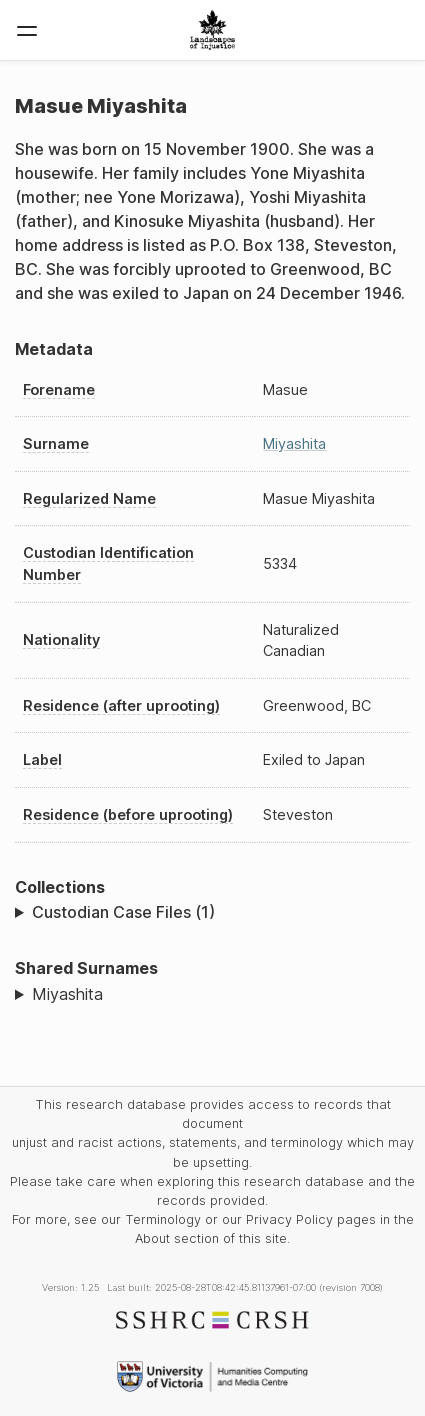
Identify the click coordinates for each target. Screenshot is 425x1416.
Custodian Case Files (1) (123, 912)
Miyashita (294, 443)
